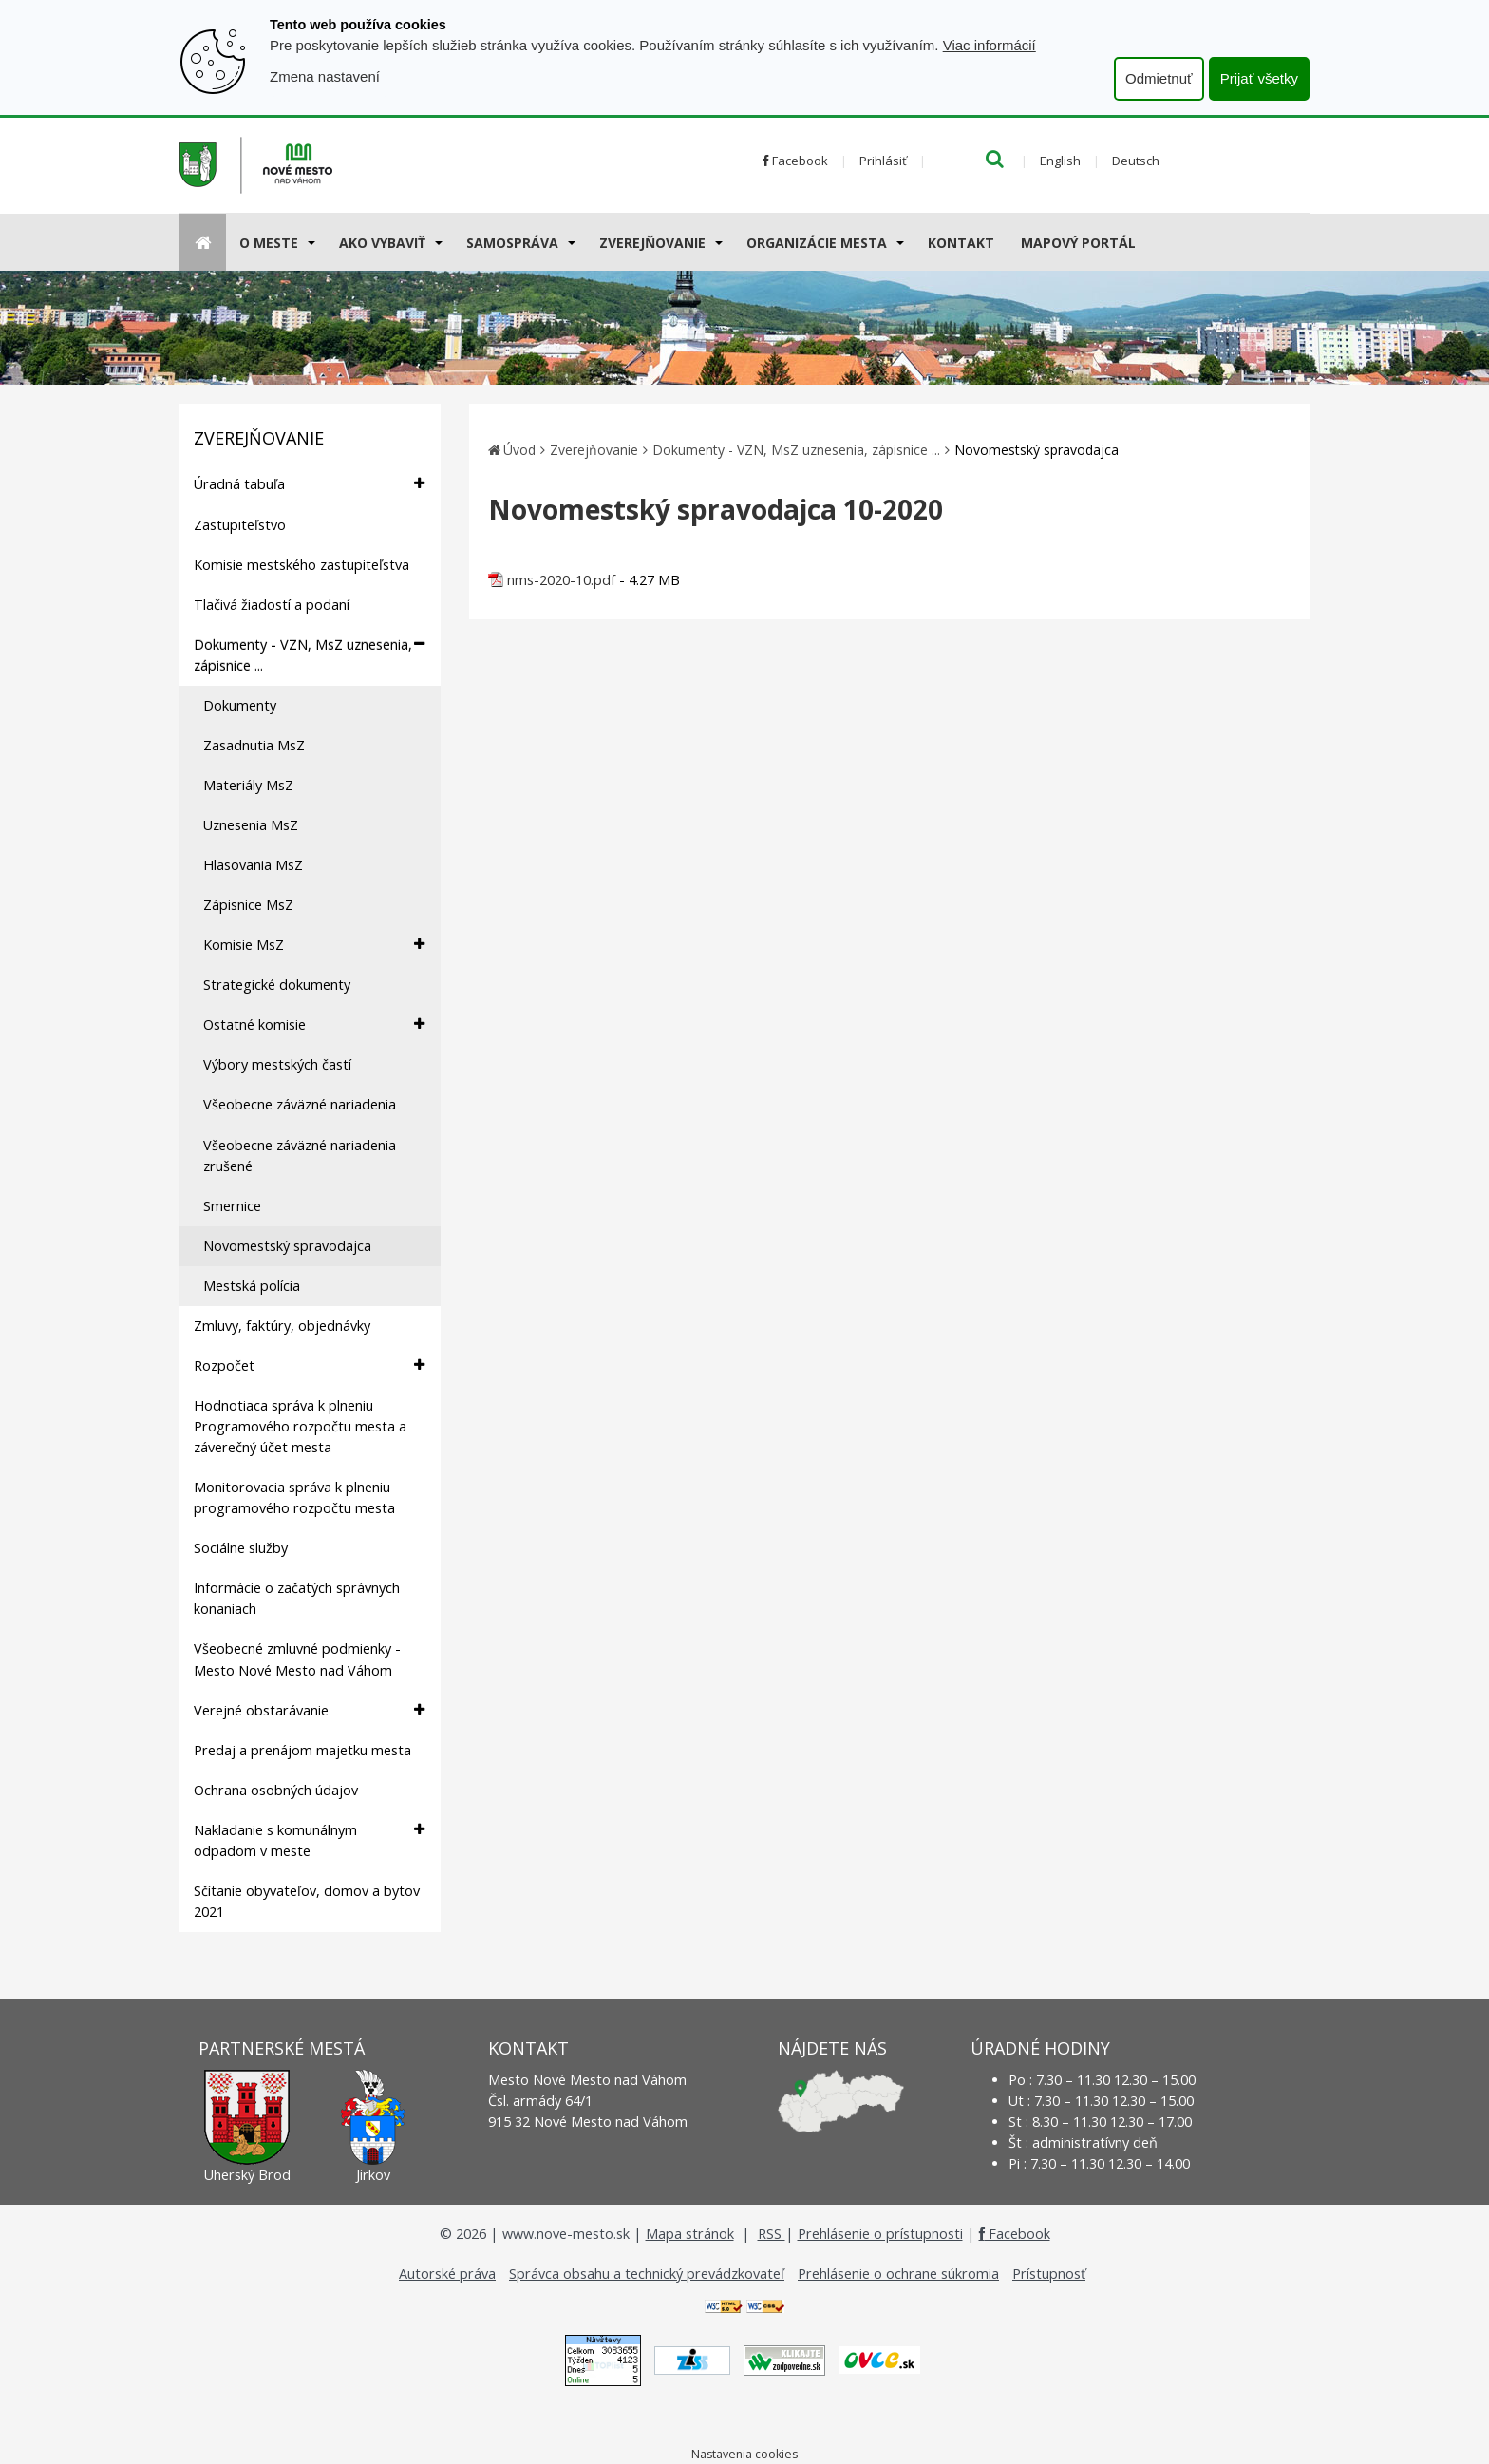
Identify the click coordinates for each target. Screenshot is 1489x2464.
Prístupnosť (1048, 2274)
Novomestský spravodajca (287, 1246)
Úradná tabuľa (309, 484)
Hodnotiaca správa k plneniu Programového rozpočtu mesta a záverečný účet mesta (300, 1426)
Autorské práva (447, 2274)
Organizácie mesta (816, 243)
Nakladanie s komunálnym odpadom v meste (309, 1840)
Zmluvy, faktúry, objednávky (282, 1326)
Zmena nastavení (325, 76)
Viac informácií (989, 45)
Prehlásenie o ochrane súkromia (898, 2274)
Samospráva (512, 243)
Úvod (519, 450)
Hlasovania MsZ (253, 865)
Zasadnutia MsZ (254, 745)
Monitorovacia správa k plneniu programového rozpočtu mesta (294, 1497)
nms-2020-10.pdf (561, 580)
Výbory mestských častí (277, 1064)
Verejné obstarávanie (309, 1710)
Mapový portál (1078, 243)
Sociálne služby (241, 1548)
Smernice (232, 1206)
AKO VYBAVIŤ (382, 243)
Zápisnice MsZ (248, 905)
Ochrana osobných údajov (276, 1790)
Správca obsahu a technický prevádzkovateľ (646, 2274)
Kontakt (961, 243)
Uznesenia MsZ (250, 825)
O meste (268, 243)
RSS (771, 2234)
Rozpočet (309, 1365)
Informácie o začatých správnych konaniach (297, 1598)
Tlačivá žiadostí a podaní (271, 605)
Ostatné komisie (313, 1024)
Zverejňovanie (652, 243)
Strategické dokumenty (276, 985)
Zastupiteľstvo (240, 525)
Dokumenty (239, 705)
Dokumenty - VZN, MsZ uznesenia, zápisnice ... (309, 654)
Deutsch (1135, 160)
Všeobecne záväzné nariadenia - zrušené (304, 1155)
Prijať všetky (1259, 78)
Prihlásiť (883, 160)
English (1060, 160)
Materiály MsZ (248, 785)
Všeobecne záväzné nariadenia (299, 1104)
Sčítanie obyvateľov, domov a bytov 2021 (307, 1901)
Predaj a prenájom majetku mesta (302, 1750)
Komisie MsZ (313, 945)
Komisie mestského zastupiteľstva (301, 565)
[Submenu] (310, 242)
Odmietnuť (1159, 78)
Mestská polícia (251, 1286)
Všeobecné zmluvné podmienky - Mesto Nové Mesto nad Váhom (297, 1659)
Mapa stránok (690, 2234)
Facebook (795, 160)
